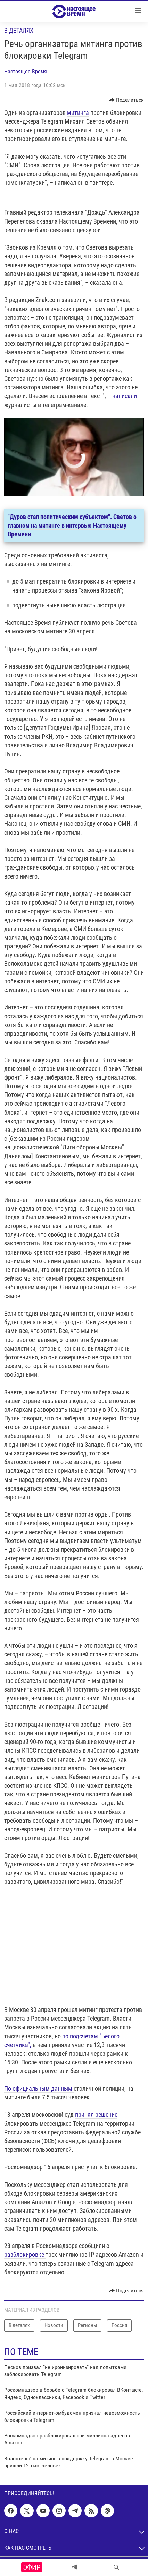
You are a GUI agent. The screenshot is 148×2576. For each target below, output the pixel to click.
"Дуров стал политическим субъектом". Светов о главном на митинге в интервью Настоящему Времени (72, 525)
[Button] (126, 100)
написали (124, 396)
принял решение (96, 2114)
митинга (78, 112)
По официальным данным (39, 2088)
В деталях (18, 30)
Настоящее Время (25, 71)
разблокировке (25, 2254)
